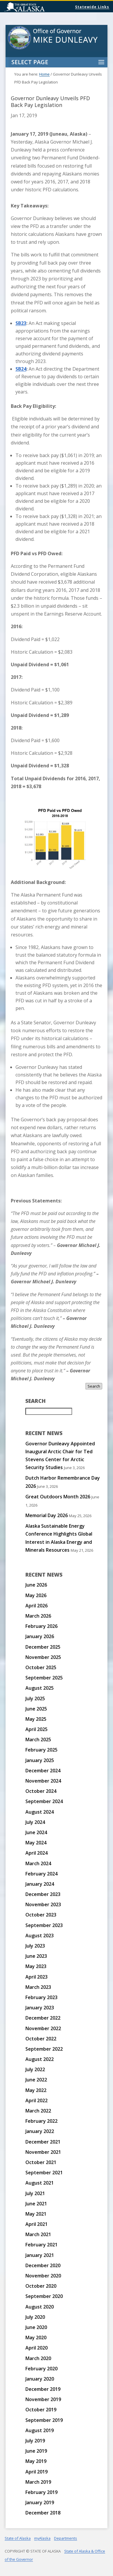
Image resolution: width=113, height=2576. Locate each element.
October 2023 (40, 1914)
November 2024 (43, 1781)
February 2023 (41, 1997)
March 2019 (38, 2482)
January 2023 (39, 2007)
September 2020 (44, 2296)
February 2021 (41, 2244)
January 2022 (39, 2131)
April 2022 (36, 2100)
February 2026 (41, 1626)
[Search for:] (48, 1411)
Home (44, 74)
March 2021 (38, 2234)
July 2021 (35, 2193)
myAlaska (42, 2538)
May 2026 (35, 1595)
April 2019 (36, 2471)
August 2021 (39, 2183)
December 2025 (42, 1647)
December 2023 (42, 1894)
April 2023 (36, 1977)
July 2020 (35, 2317)
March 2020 (38, 2358)
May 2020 (35, 2337)
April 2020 (36, 2348)
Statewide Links (92, 6)
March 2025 (38, 1739)
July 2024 (35, 1822)
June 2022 (36, 2079)
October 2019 (40, 2409)
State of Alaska (39, 7)
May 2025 (35, 1719)
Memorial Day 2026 (46, 1515)
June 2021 (36, 2203)
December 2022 (42, 2018)
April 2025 (36, 1729)
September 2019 (44, 2420)
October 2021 (40, 2162)
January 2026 (39, 1636)
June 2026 (36, 1585)
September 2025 (44, 1677)
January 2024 (39, 1884)
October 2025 (40, 1667)
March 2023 (38, 1987)
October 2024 (40, 1791)
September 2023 (44, 1925)
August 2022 (39, 2059)
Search (94, 1386)
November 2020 (43, 2275)
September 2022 (44, 2049)
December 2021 (42, 2142)
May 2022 (35, 2090)
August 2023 (39, 1935)
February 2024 (41, 1873)
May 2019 (35, 2461)
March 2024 (38, 1863)
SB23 (20, 323)
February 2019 (41, 2492)
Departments (65, 2538)
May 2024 (35, 1842)
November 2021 (43, 2152)
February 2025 (41, 1750)
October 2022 (40, 2038)
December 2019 (42, 2389)
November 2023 (43, 1904)
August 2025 (39, 1688)
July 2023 (35, 1946)
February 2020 (41, 2368)
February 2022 (41, 2121)
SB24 (20, 369)
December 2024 (42, 1770)
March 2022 (38, 2111)
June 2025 (36, 1709)
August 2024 (39, 1812)
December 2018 (42, 2512)
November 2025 (43, 1657)
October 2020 (40, 2286)
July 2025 (35, 1698)
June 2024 (36, 1832)
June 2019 (36, 2451)
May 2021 (35, 2214)
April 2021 (36, 2224)
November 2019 (43, 2399)
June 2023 (36, 1956)
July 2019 (35, 2440)
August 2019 (39, 2430)
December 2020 (42, 2265)
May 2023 (35, 1966)
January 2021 (39, 2255)
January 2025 (39, 1760)
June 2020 (36, 2327)
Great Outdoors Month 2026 (57, 1496)
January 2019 (39, 2502)
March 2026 (38, 1616)
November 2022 (43, 2028)
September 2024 (44, 1801)
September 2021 (44, 2172)
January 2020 (39, 2379)
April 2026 (36, 1605)
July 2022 (35, 2069)
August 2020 (39, 2307)
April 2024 (36, 1853)
